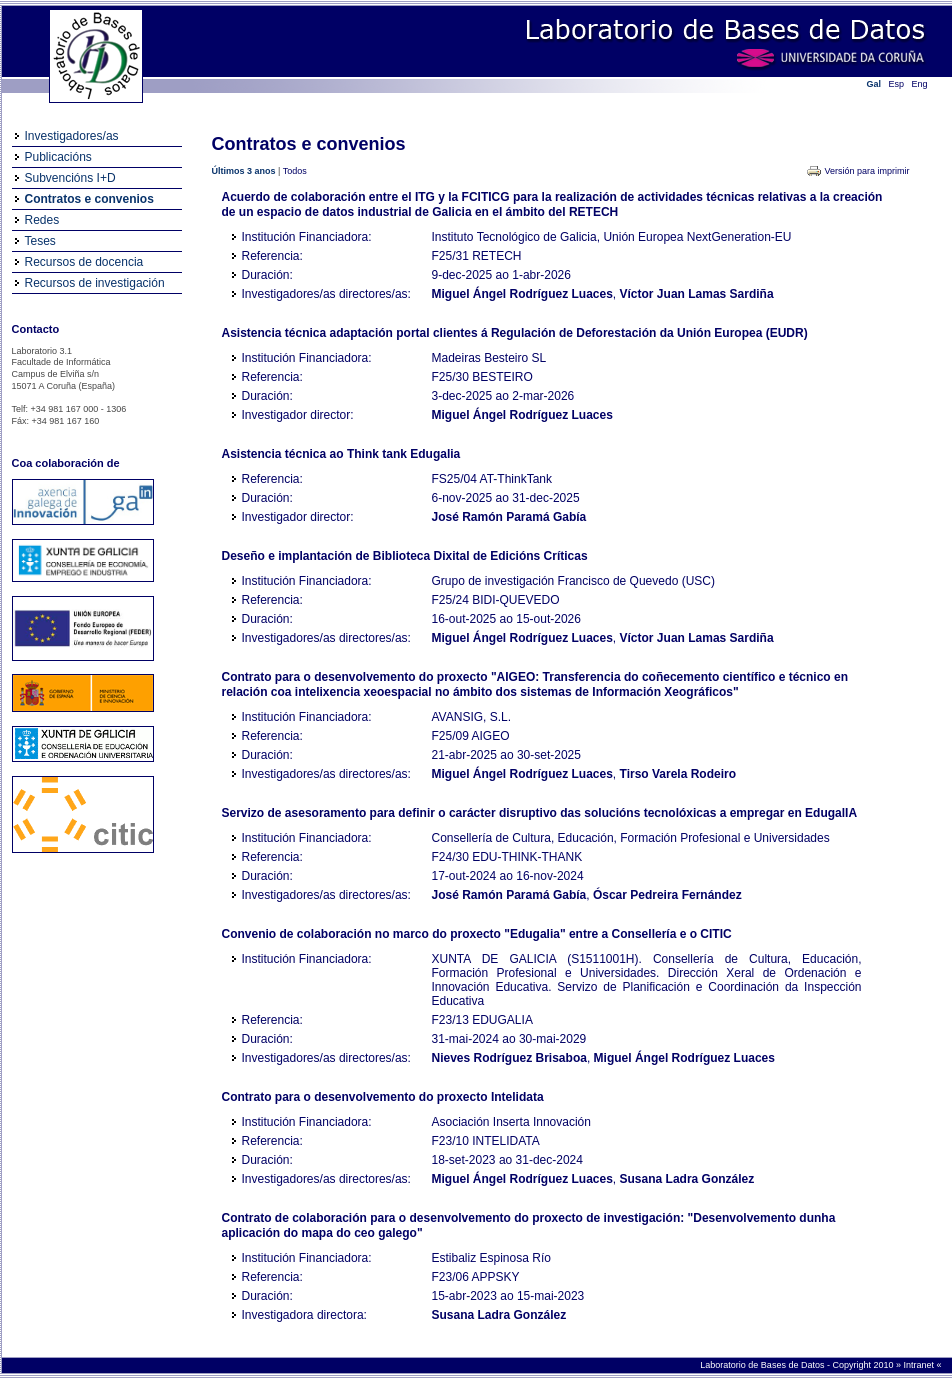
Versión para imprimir (866, 171)
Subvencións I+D (70, 178)
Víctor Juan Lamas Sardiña (697, 294)
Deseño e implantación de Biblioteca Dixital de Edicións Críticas (405, 556)
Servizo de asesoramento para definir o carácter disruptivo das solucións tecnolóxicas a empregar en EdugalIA (540, 813)
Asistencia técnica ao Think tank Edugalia (341, 454)
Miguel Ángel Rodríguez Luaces (522, 294)
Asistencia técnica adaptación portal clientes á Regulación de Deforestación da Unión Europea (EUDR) (515, 333)
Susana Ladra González (687, 1179)
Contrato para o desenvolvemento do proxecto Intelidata (383, 1097)
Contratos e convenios (89, 199)
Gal (874, 84)
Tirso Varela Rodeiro (678, 774)
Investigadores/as (72, 136)
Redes (42, 220)
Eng (920, 84)
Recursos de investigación (95, 283)
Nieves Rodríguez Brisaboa (509, 1058)
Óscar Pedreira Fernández (667, 895)
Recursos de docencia (84, 262)
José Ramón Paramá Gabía (509, 517)
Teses (40, 241)
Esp (897, 84)
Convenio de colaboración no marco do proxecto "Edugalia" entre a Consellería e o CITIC (477, 934)
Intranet (919, 1365)
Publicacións (58, 157)
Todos (295, 171)
